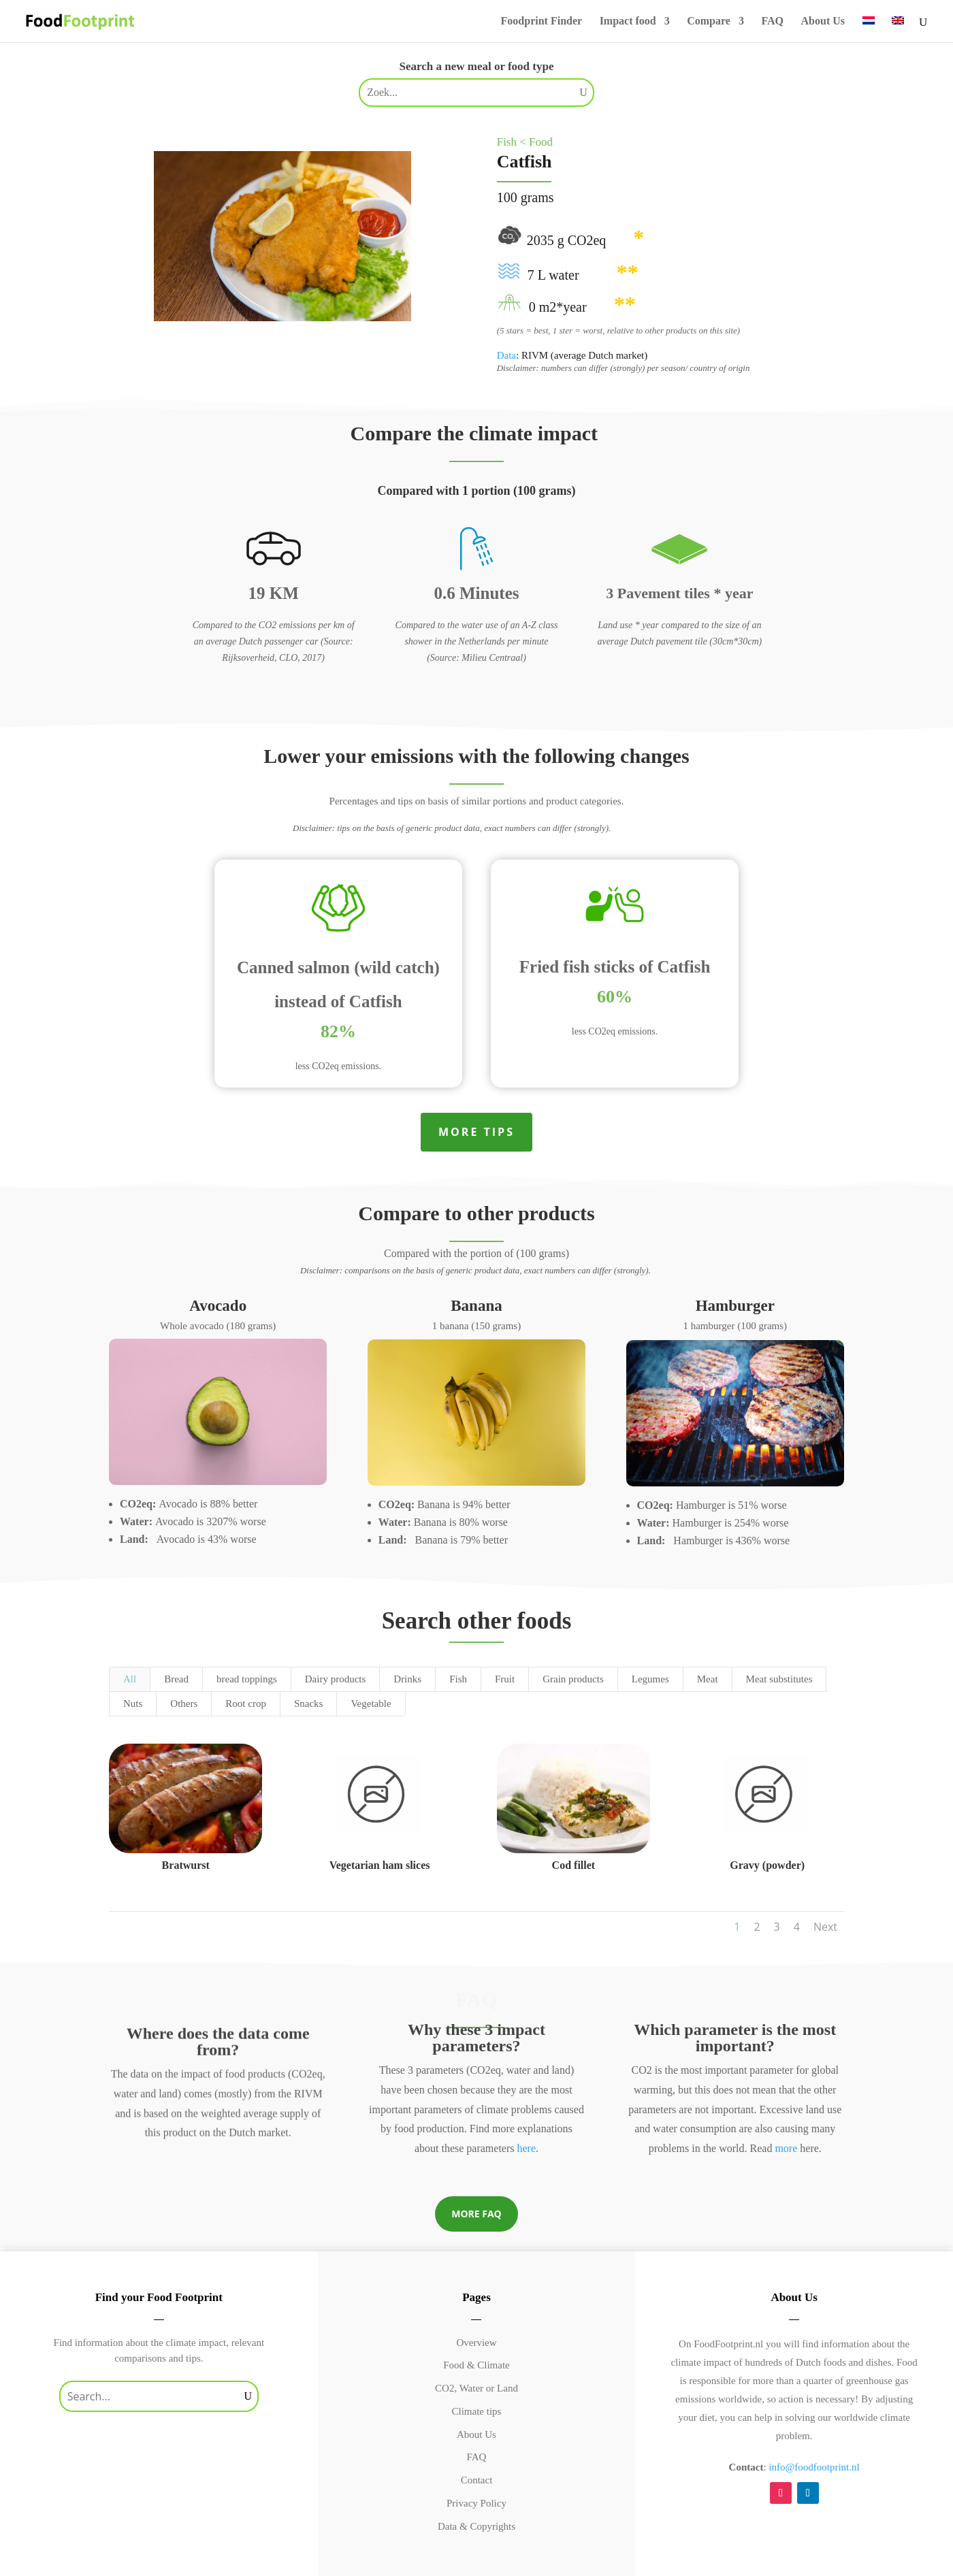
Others (183, 1703)
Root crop (245, 1703)
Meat (707, 1679)
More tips (476, 1131)
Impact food (628, 21)
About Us (823, 21)
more (786, 2148)
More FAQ (476, 2213)
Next (825, 1926)
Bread (176, 1679)
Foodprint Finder (542, 21)
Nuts (132, 1703)
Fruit (505, 1679)
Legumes (650, 1679)
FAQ (772, 21)
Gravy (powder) (767, 1865)
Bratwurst (186, 1865)
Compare (708, 21)
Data (506, 355)
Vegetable (371, 1703)
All (129, 1679)
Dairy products (335, 1679)
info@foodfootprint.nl (814, 2467)
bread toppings (246, 1679)
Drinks (407, 1679)
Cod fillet (574, 1865)
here (526, 2148)
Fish (458, 1679)
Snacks (308, 1703)
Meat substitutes (779, 1679)
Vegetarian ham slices (379, 1865)
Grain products (573, 1679)
